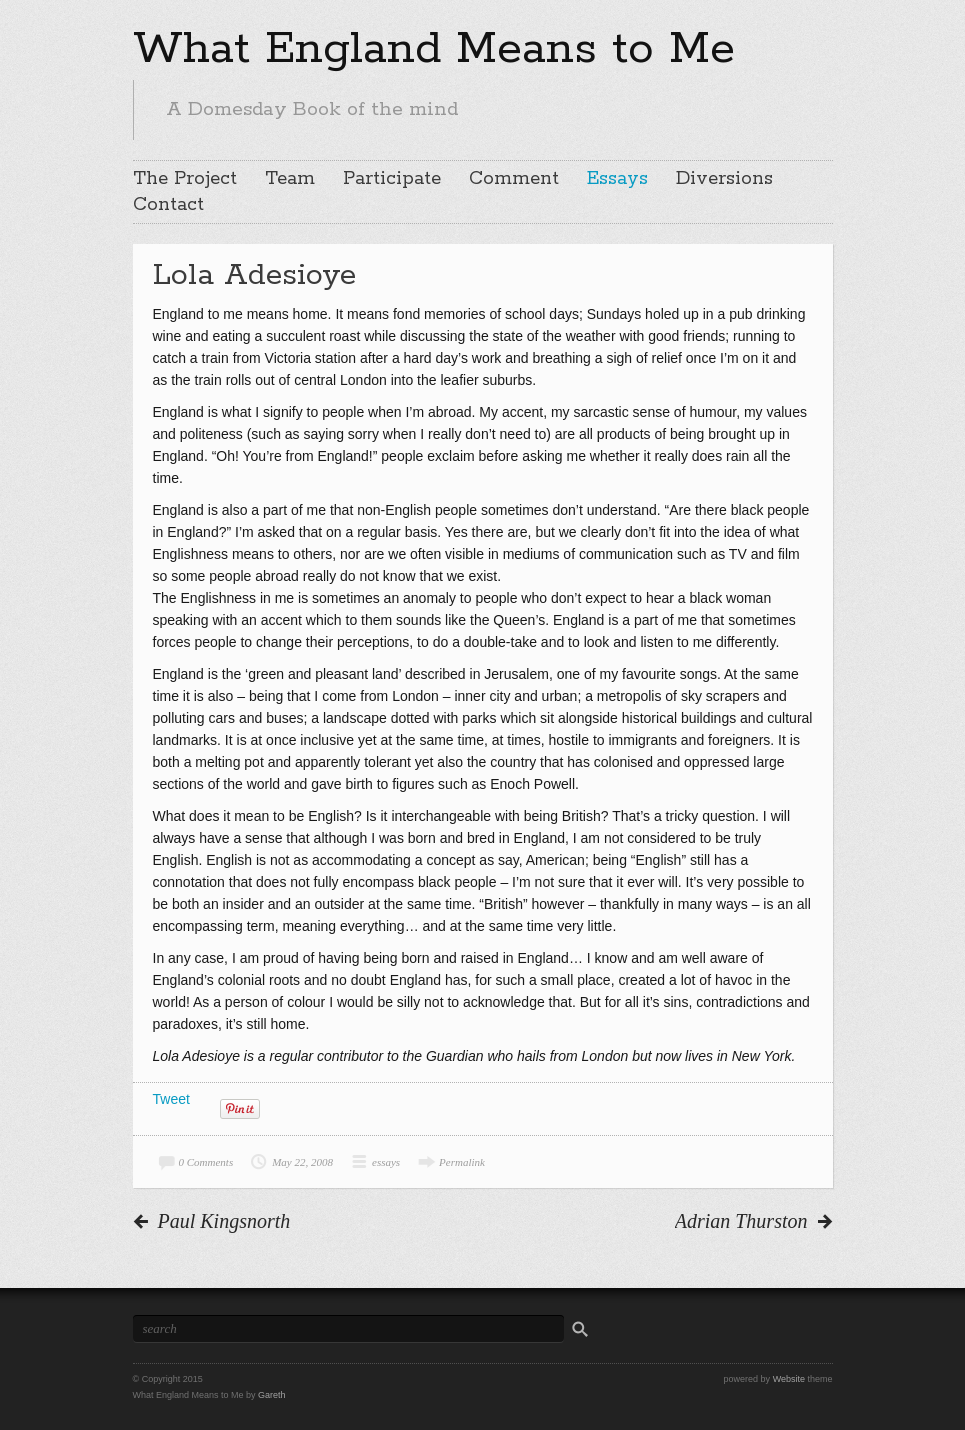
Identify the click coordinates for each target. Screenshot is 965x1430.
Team (290, 179)
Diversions (724, 179)
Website (789, 1379)
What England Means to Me (434, 49)
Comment (514, 179)
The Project (185, 179)
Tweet (171, 1099)
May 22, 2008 (302, 1162)
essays (386, 1162)
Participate (392, 179)
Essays (617, 179)
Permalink (462, 1162)
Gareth (272, 1395)
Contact (168, 205)
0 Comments (206, 1162)
